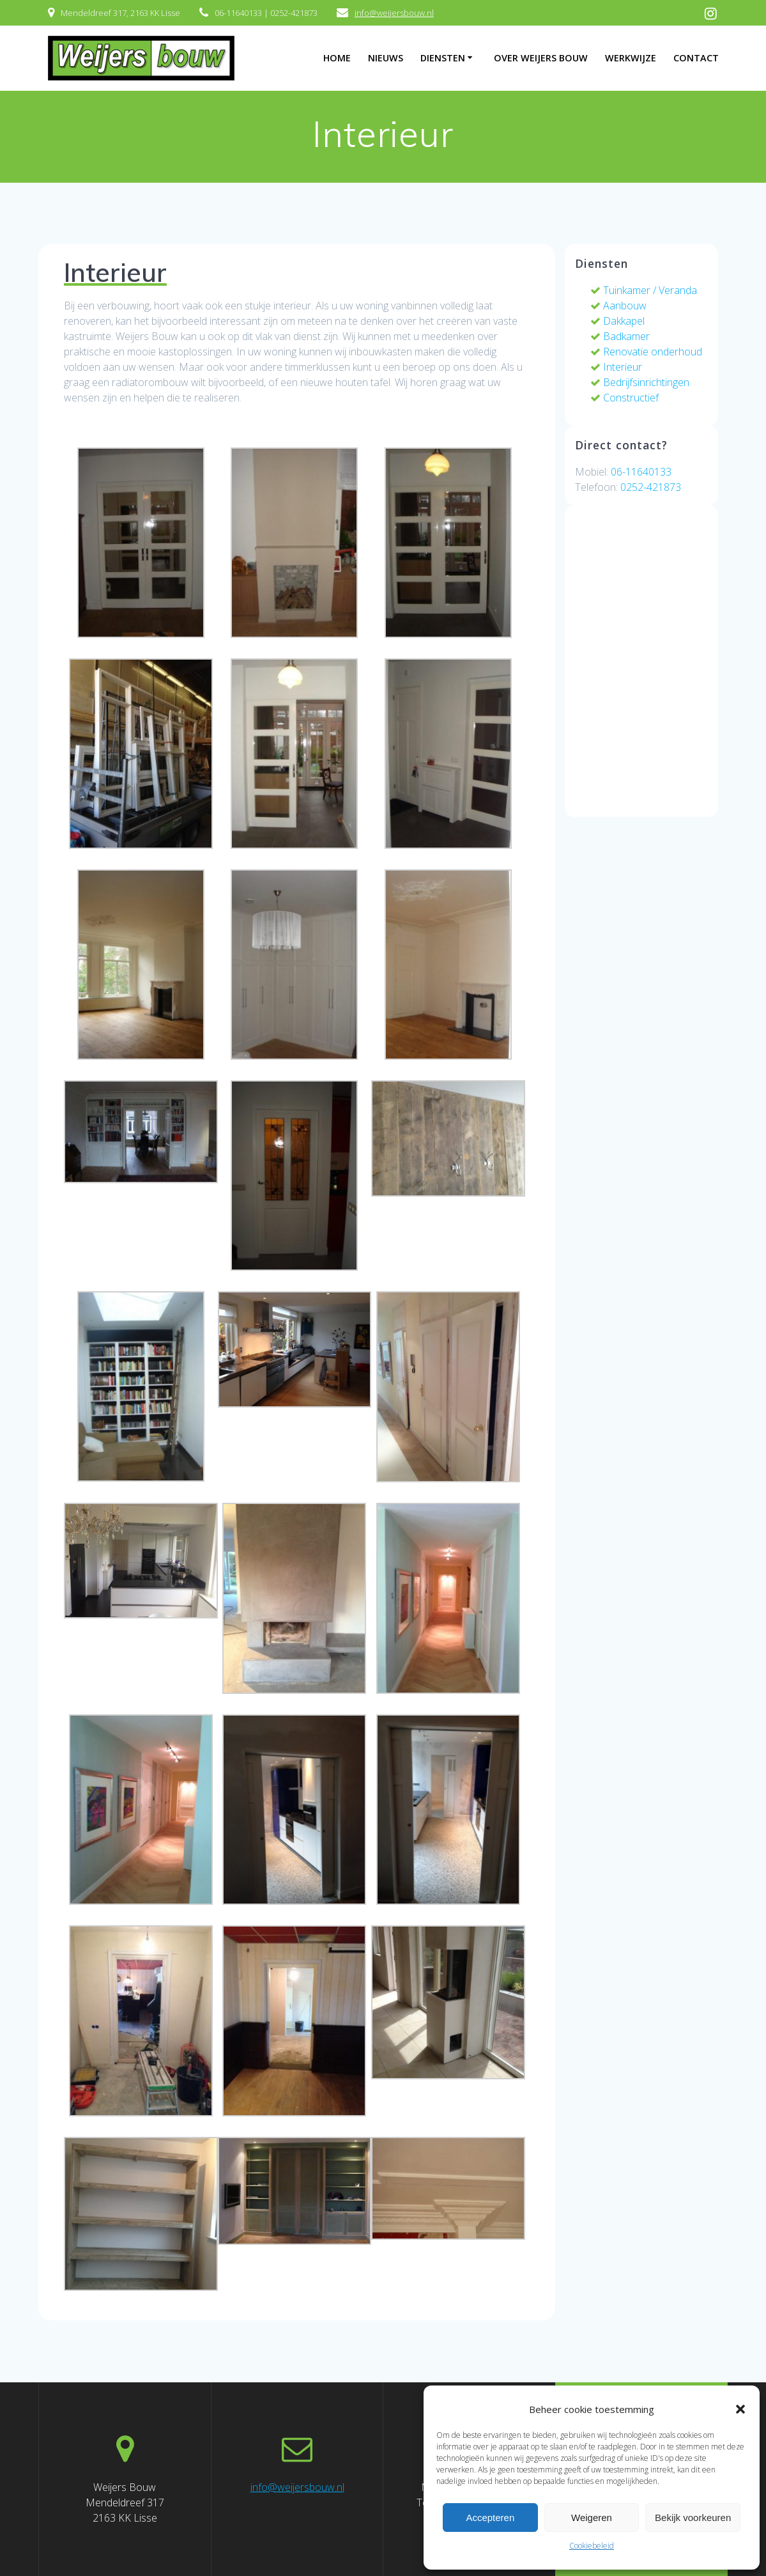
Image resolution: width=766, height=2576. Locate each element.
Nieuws (385, 58)
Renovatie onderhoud (646, 352)
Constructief (624, 398)
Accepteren (490, 2517)
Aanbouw (618, 306)
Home (337, 58)
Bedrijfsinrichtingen (639, 382)
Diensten (442, 58)
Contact (696, 58)
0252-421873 (650, 487)
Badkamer (620, 336)
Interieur (616, 367)
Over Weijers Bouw (541, 58)
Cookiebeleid (591, 2545)
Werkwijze (630, 58)
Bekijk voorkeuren (693, 2517)
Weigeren (591, 2517)
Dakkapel (617, 321)
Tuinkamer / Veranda (643, 290)
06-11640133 (641, 472)
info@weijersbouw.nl (394, 13)
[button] (740, 2409)
